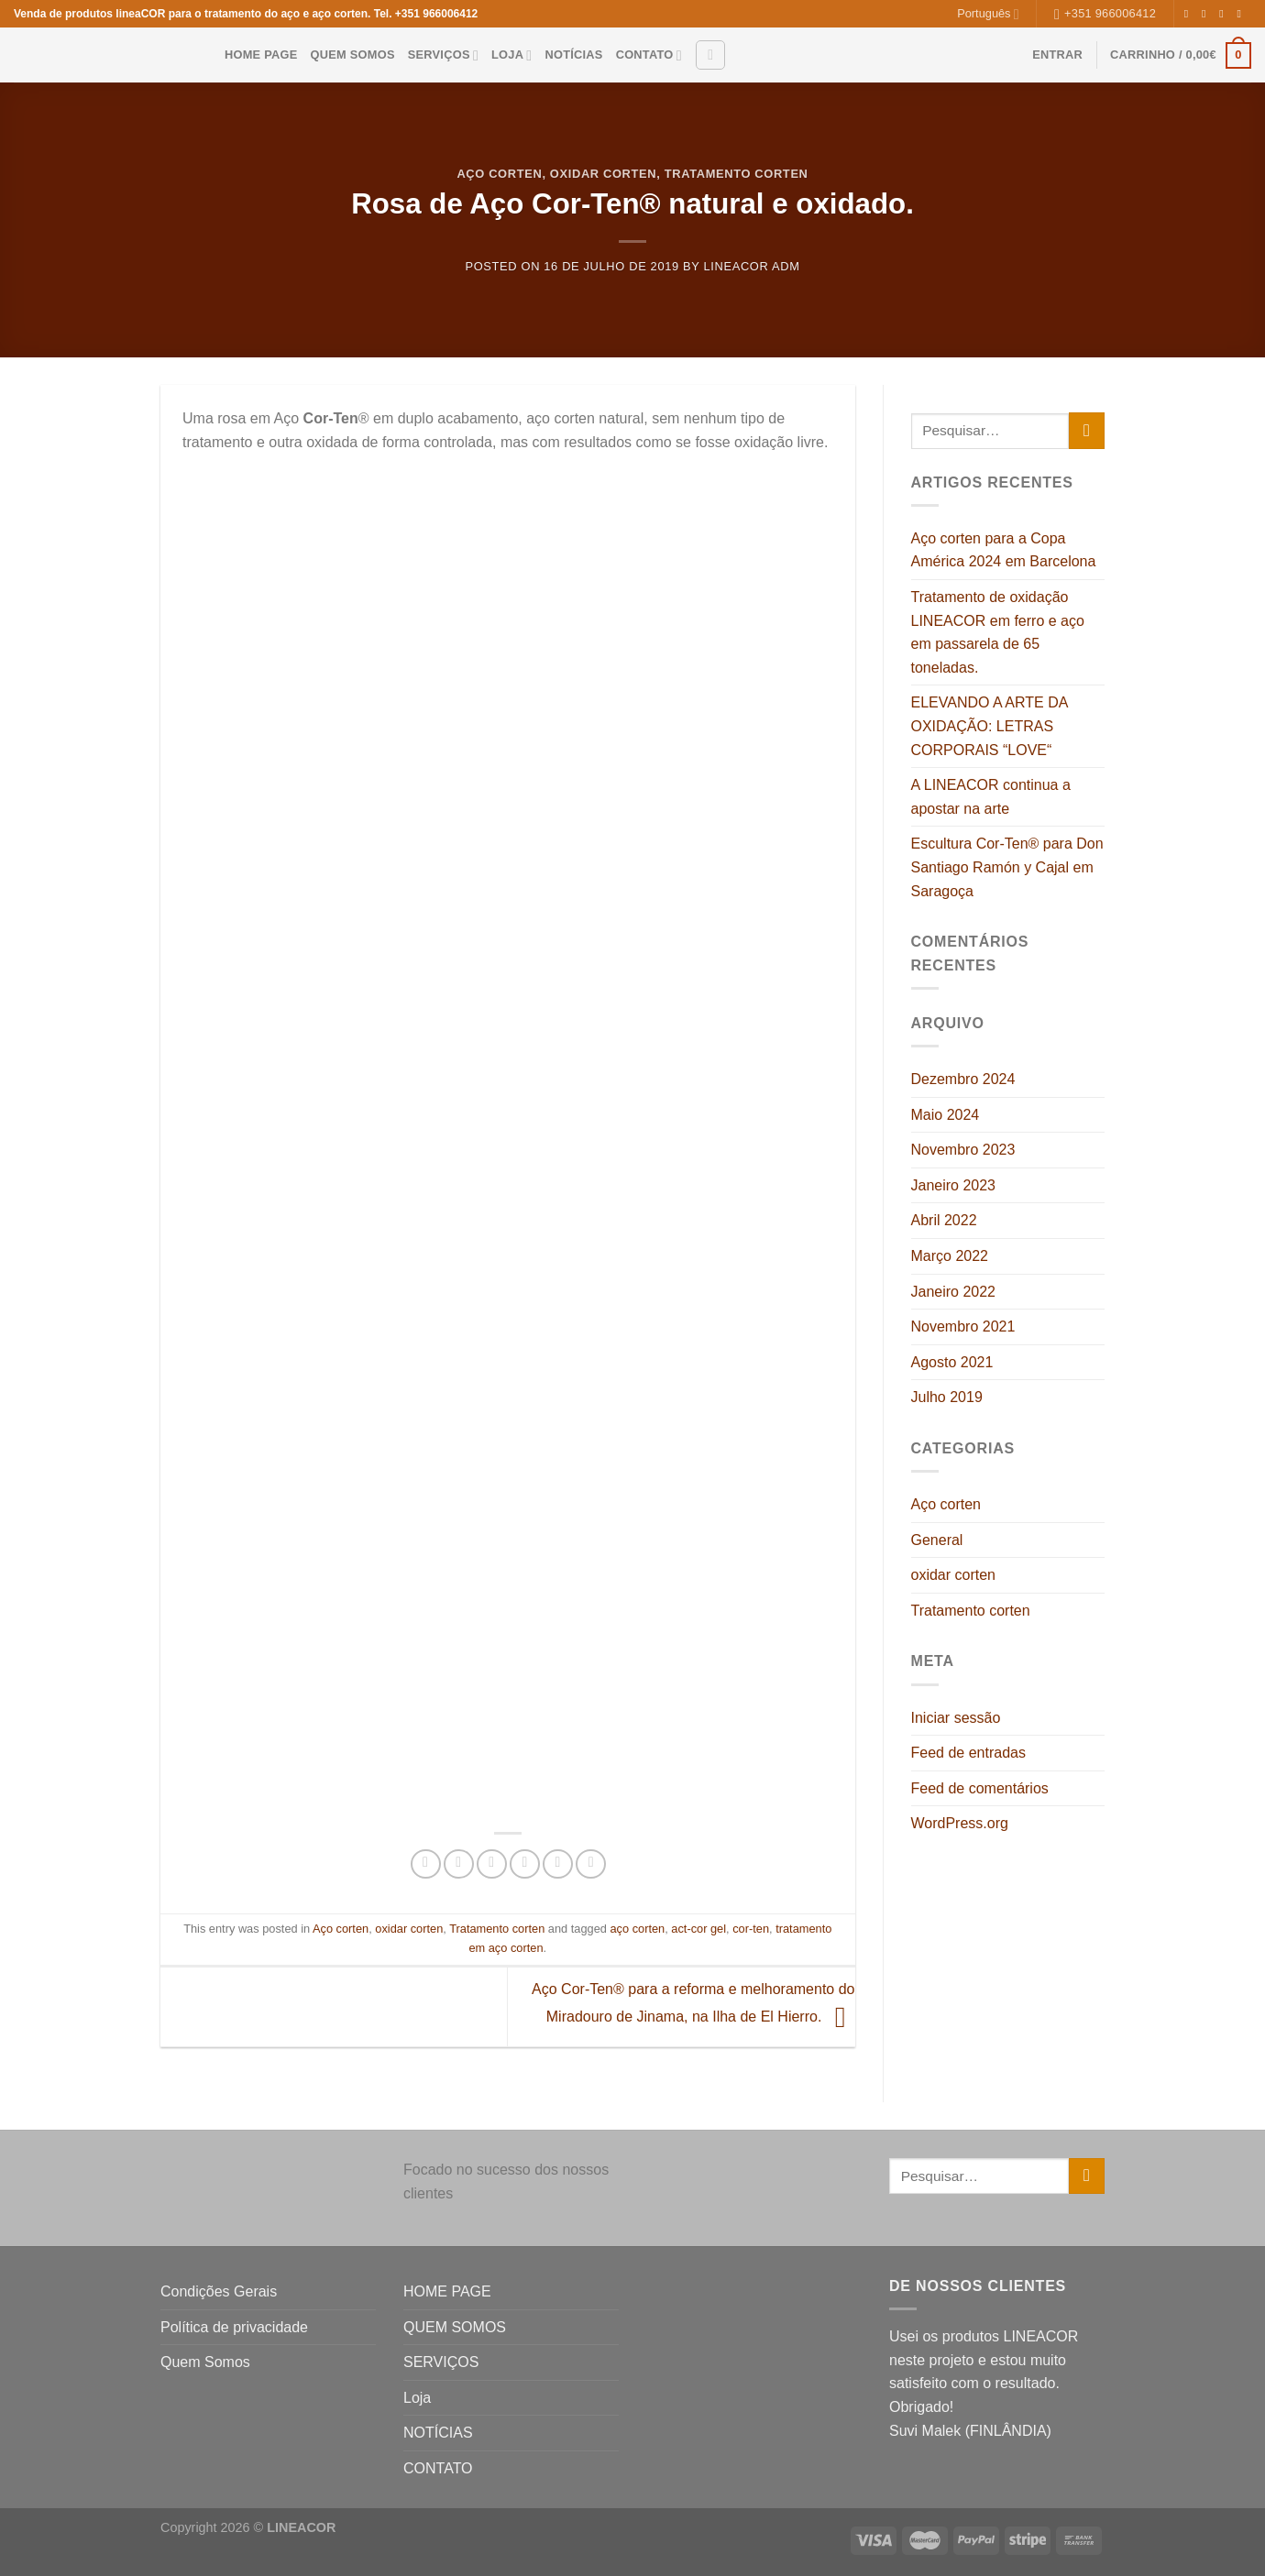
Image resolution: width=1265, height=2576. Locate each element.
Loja (511, 55)
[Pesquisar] (710, 55)
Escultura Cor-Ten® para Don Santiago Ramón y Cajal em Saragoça (1007, 867)
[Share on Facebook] (426, 1864)
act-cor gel (698, 1928)
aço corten (637, 1928)
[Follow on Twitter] (1224, 13)
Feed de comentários (980, 1788)
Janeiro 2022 (953, 1291)
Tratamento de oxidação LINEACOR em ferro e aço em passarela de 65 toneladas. (997, 632)
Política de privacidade (234, 2327)
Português (987, 14)
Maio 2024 (945, 1115)
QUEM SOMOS (353, 54)
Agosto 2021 (952, 1362)
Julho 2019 (947, 1397)
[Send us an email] (1242, 13)
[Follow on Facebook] (1189, 13)
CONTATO (649, 55)
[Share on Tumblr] (591, 1864)
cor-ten (750, 1928)
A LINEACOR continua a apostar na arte (991, 797)
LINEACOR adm (752, 266)
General (937, 1540)
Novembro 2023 (963, 1149)
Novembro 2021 (963, 1326)
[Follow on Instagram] (1207, 13)
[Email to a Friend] (492, 1864)
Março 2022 (950, 1256)
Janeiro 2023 (953, 1185)
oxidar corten (603, 174)
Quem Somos (205, 2362)
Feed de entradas (968, 1752)
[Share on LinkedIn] (558, 1864)
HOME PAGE (261, 54)
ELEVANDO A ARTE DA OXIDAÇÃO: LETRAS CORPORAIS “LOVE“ (989, 726)
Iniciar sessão (956, 1718)
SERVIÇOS (443, 55)
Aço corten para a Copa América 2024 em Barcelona (1003, 550)
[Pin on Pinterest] (525, 1864)
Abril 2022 (944, 1220)
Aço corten (499, 174)
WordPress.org (959, 1823)
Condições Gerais (218, 2291)
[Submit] (1087, 430)
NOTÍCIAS (573, 54)
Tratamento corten (736, 174)
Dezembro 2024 (963, 1079)
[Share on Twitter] (459, 1864)
